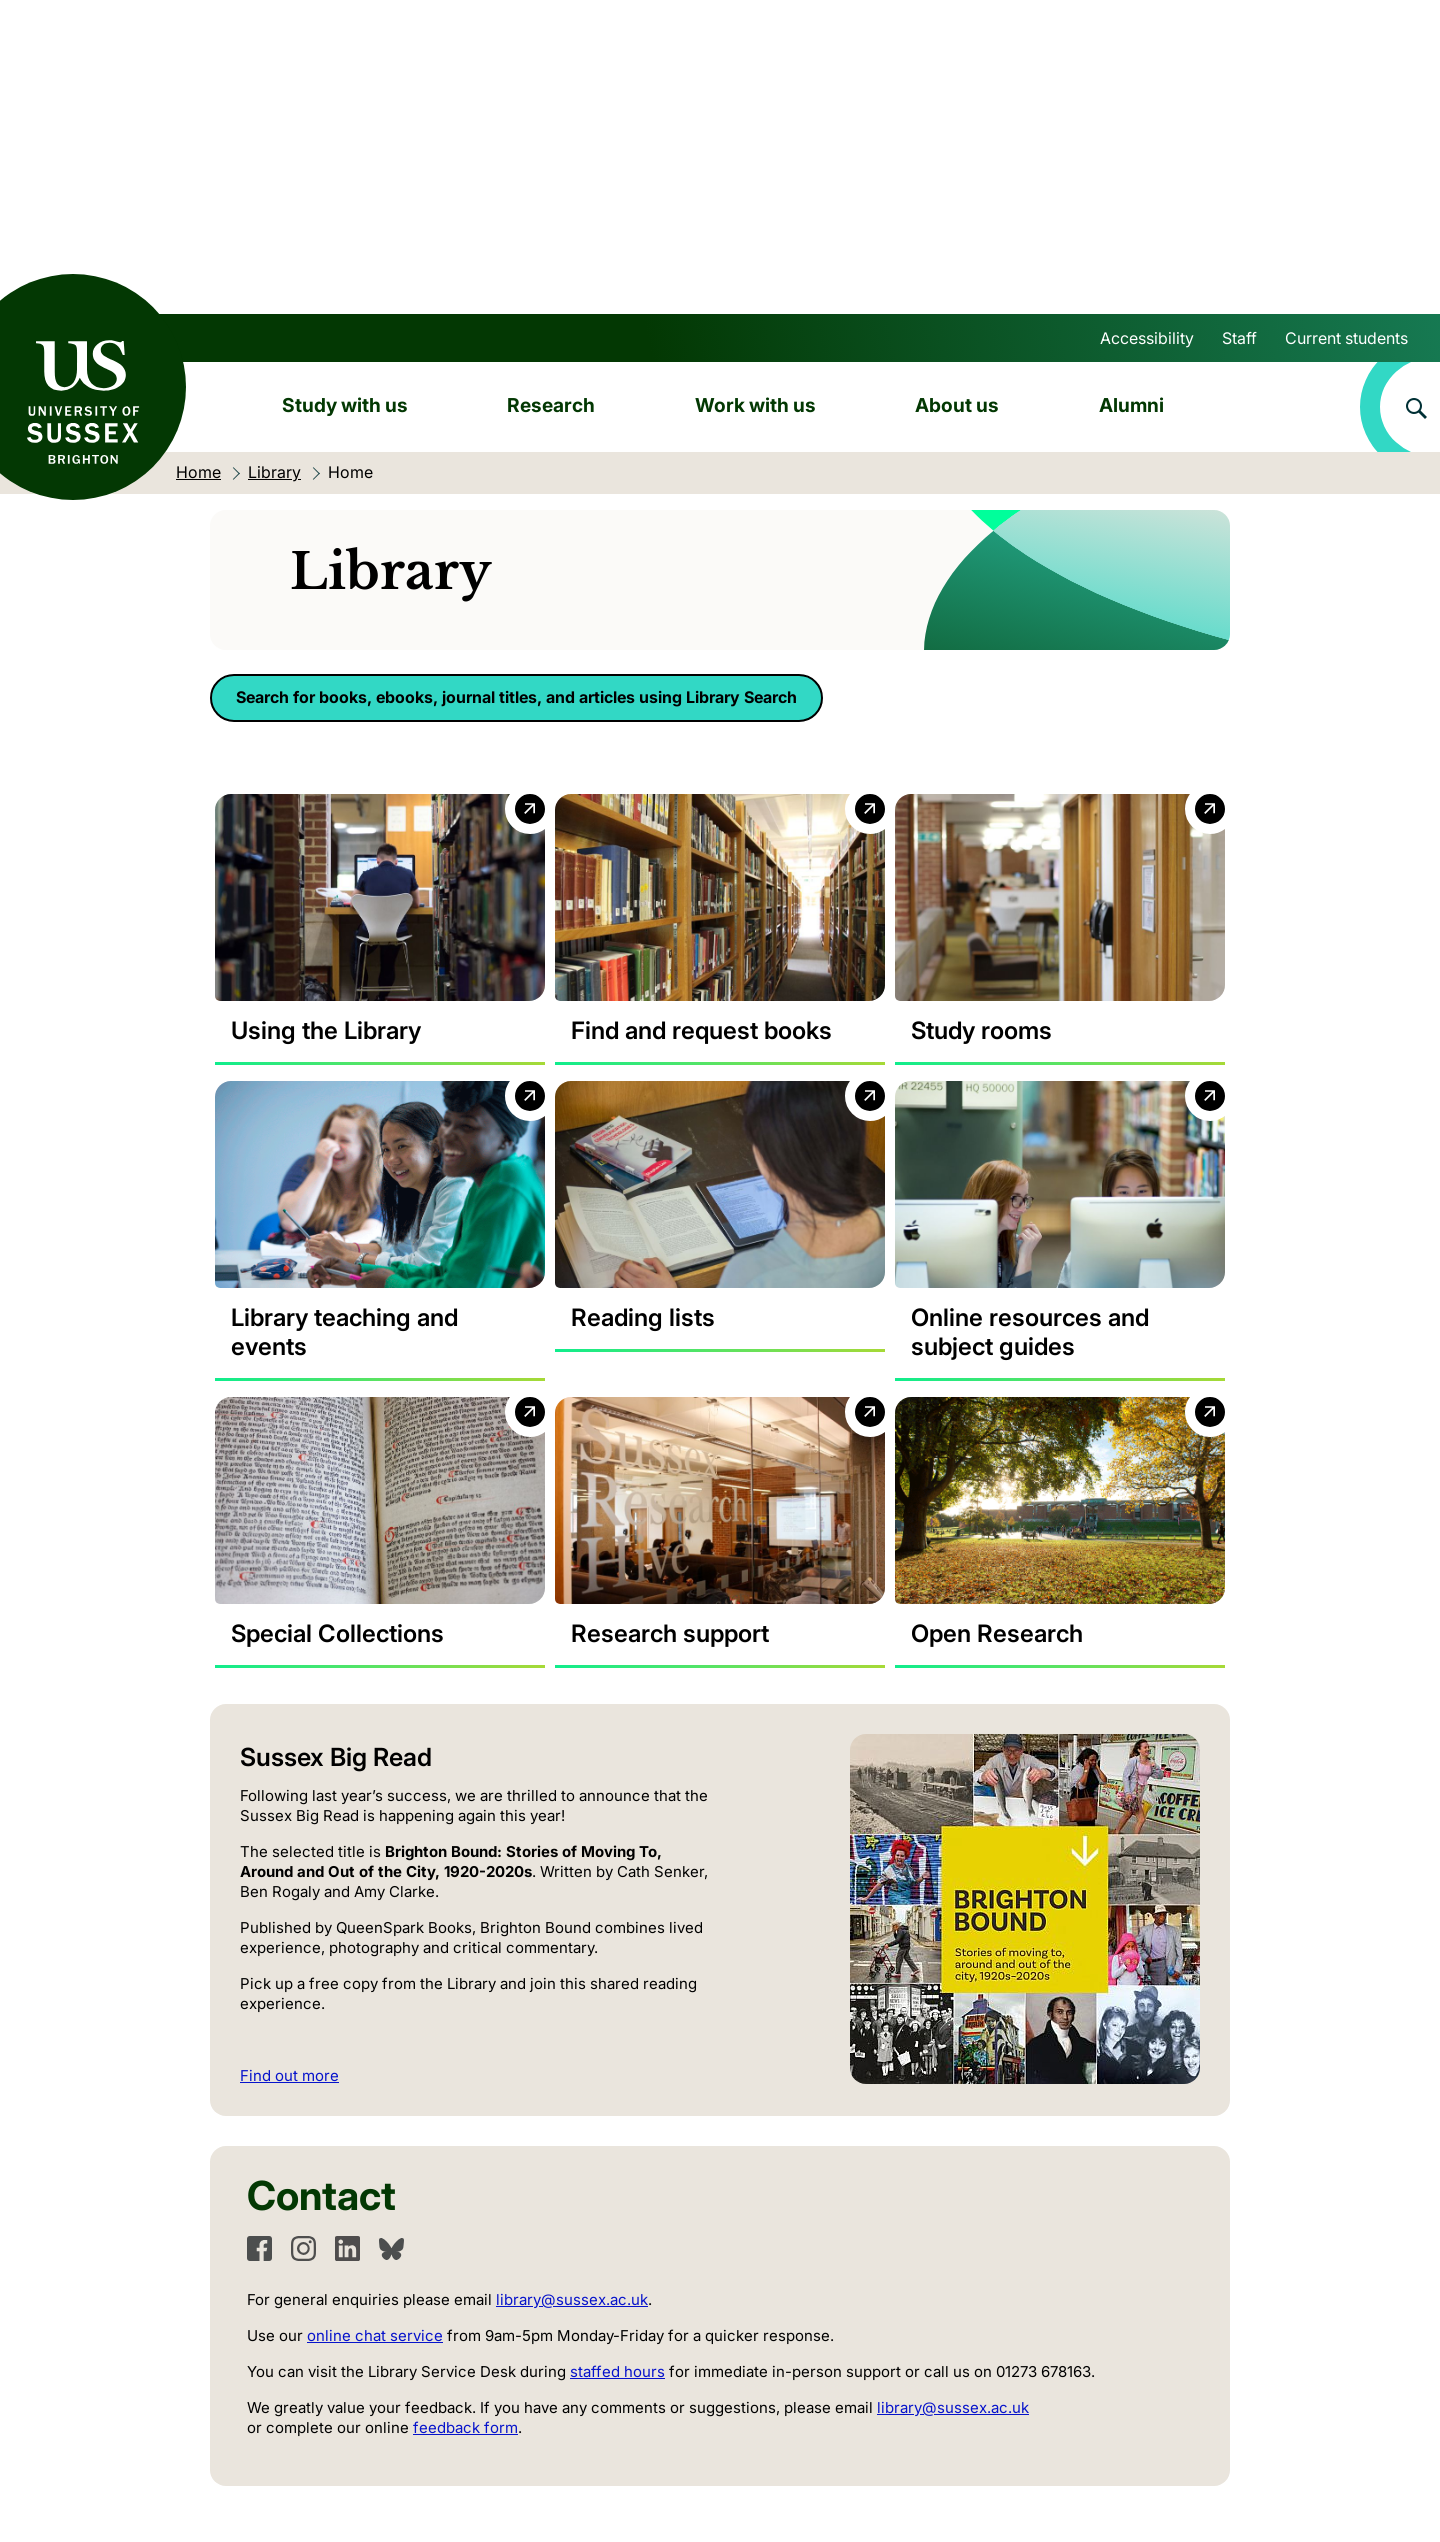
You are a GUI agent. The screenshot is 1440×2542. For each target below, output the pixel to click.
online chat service (375, 2335)
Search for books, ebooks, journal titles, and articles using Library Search (516, 697)
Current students (1346, 338)
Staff (1239, 338)
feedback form (465, 2427)
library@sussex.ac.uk (572, 2299)
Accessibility (1147, 338)
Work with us (755, 405)
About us (957, 405)
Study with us (345, 405)
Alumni (1131, 405)
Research (551, 405)
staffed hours (617, 2371)
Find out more (289, 2075)
